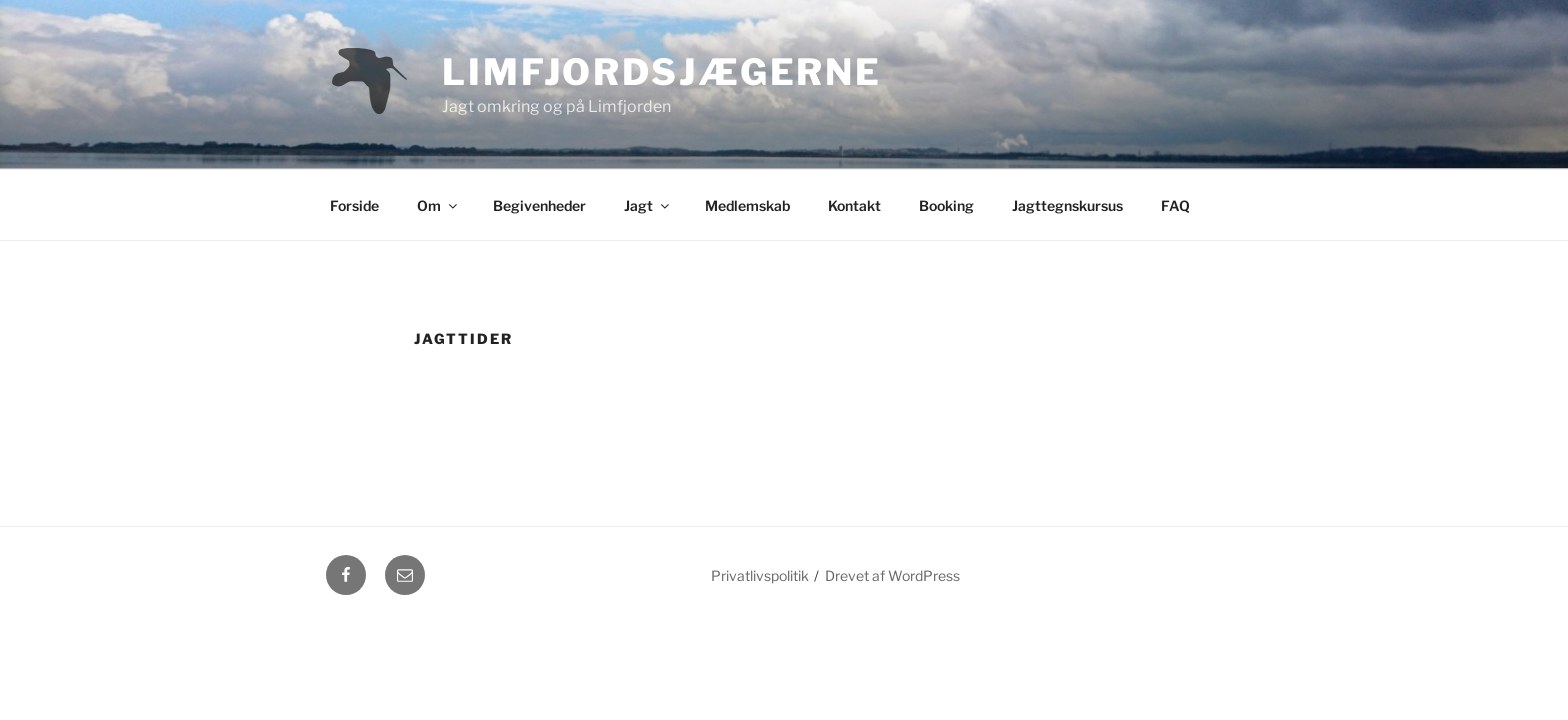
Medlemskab (747, 205)
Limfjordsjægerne (662, 72)
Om (438, 205)
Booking (946, 205)
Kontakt (854, 205)
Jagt (648, 205)
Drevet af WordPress (892, 575)
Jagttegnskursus (1067, 205)
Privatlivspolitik (760, 575)
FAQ (1175, 205)
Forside (354, 205)
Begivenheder (539, 205)
